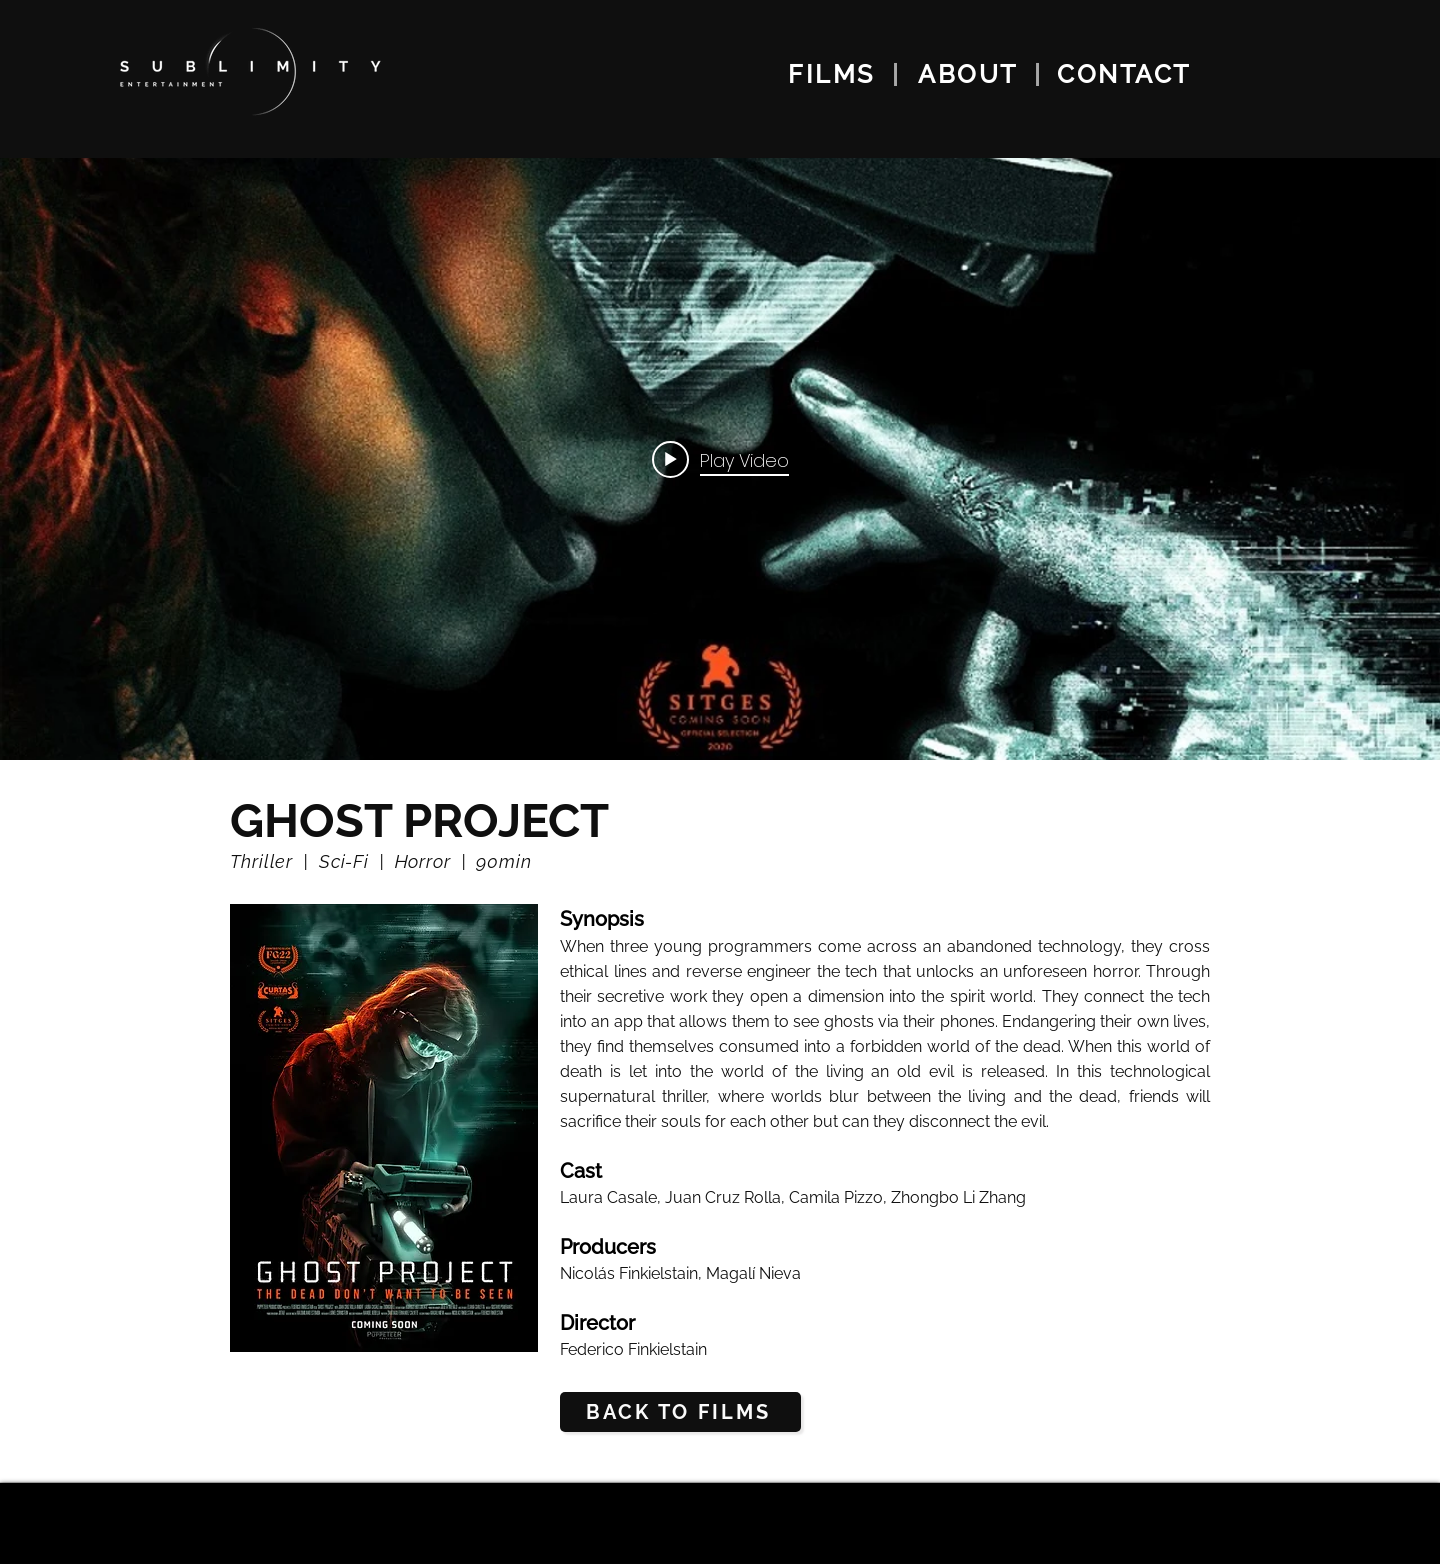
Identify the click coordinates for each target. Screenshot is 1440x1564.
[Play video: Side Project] (720, 459)
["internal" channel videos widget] (720, 459)
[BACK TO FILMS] (680, 1412)
